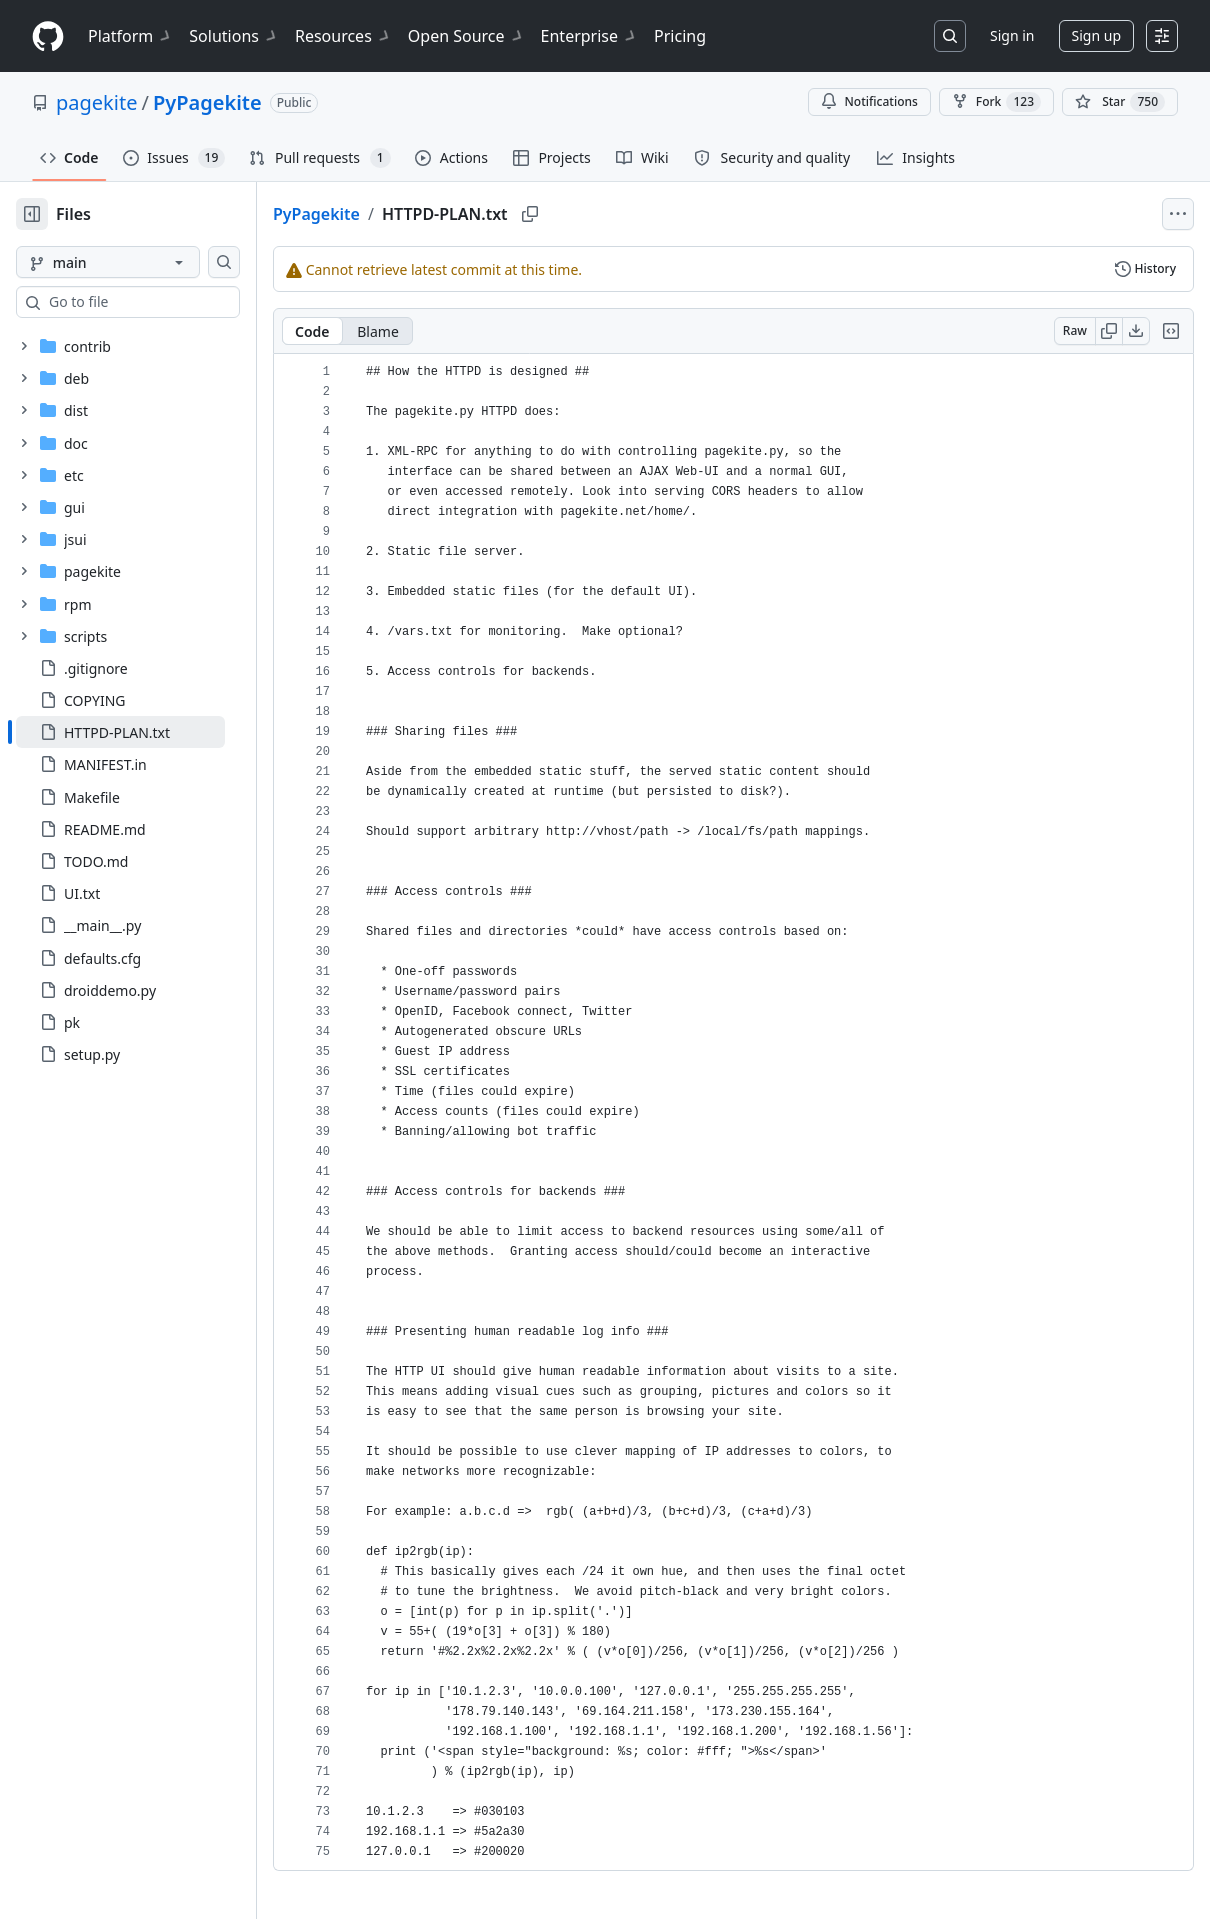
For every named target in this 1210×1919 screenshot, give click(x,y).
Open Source (466, 36)
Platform (130, 36)
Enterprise (589, 36)
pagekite (96, 102)
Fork (996, 102)
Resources (343, 36)
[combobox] (168, 302)
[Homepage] (48, 36)
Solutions (234, 36)
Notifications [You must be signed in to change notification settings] (869, 101)
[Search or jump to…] (950, 36)
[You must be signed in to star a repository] (1120, 102)
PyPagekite (207, 102)
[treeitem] (152, 732)
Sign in (1012, 35)
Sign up (1096, 35)
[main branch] (140, 262)
